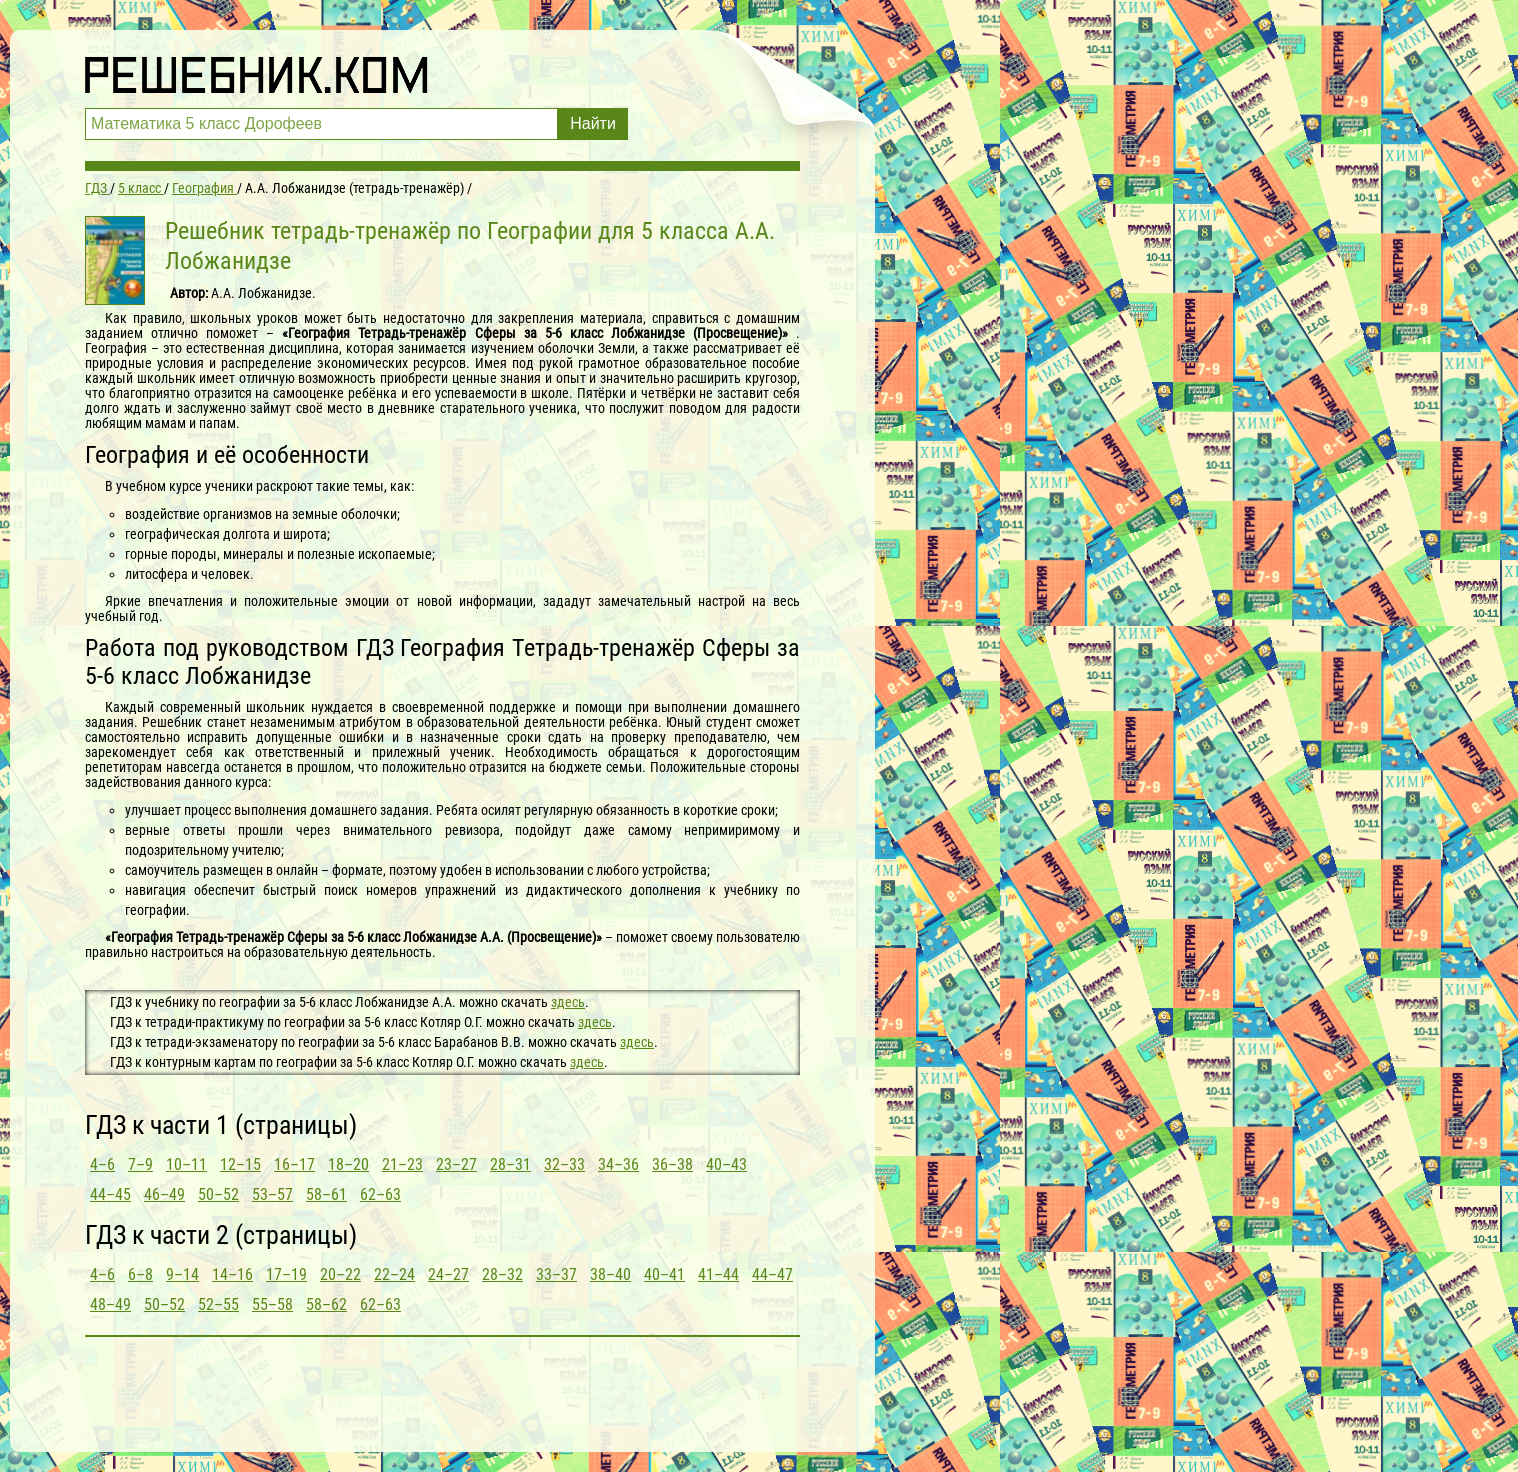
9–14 (182, 1274)
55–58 (272, 1304)
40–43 (726, 1164)
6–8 (140, 1274)
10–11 (186, 1164)
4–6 (102, 1164)
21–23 (402, 1164)
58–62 (326, 1304)
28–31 (510, 1164)
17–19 (286, 1274)
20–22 (340, 1274)
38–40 (610, 1274)
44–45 (110, 1194)
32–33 (564, 1164)
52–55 (218, 1304)
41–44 (718, 1274)
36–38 (672, 1164)
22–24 (394, 1274)
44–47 (772, 1274)
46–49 (164, 1194)
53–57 (272, 1194)
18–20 (348, 1164)
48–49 (110, 1304)
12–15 (240, 1164)
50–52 (218, 1194)
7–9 (140, 1164)
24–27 (448, 1274)
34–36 (618, 1164)
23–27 (456, 1164)
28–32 (502, 1274)
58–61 (326, 1194)
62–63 (380, 1194)
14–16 (232, 1274)
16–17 (294, 1164)
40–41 (664, 1274)
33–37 (556, 1274)
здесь (568, 1002)
